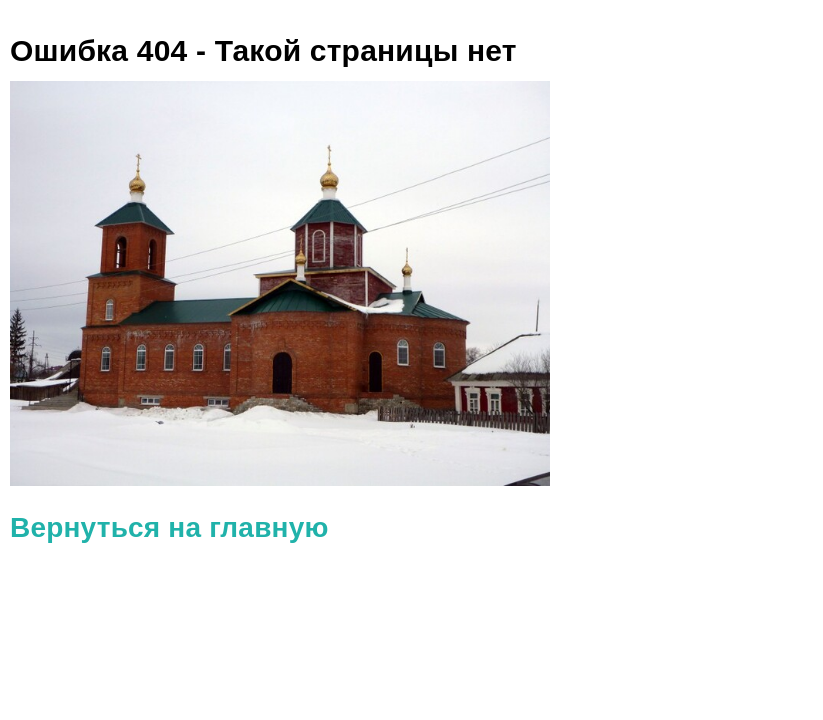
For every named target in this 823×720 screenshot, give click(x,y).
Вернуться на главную (169, 527)
